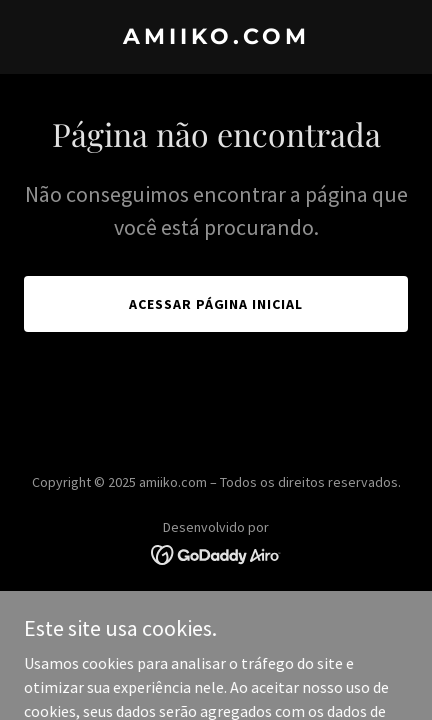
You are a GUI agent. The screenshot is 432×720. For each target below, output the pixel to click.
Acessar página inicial (216, 304)
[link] (216, 38)
